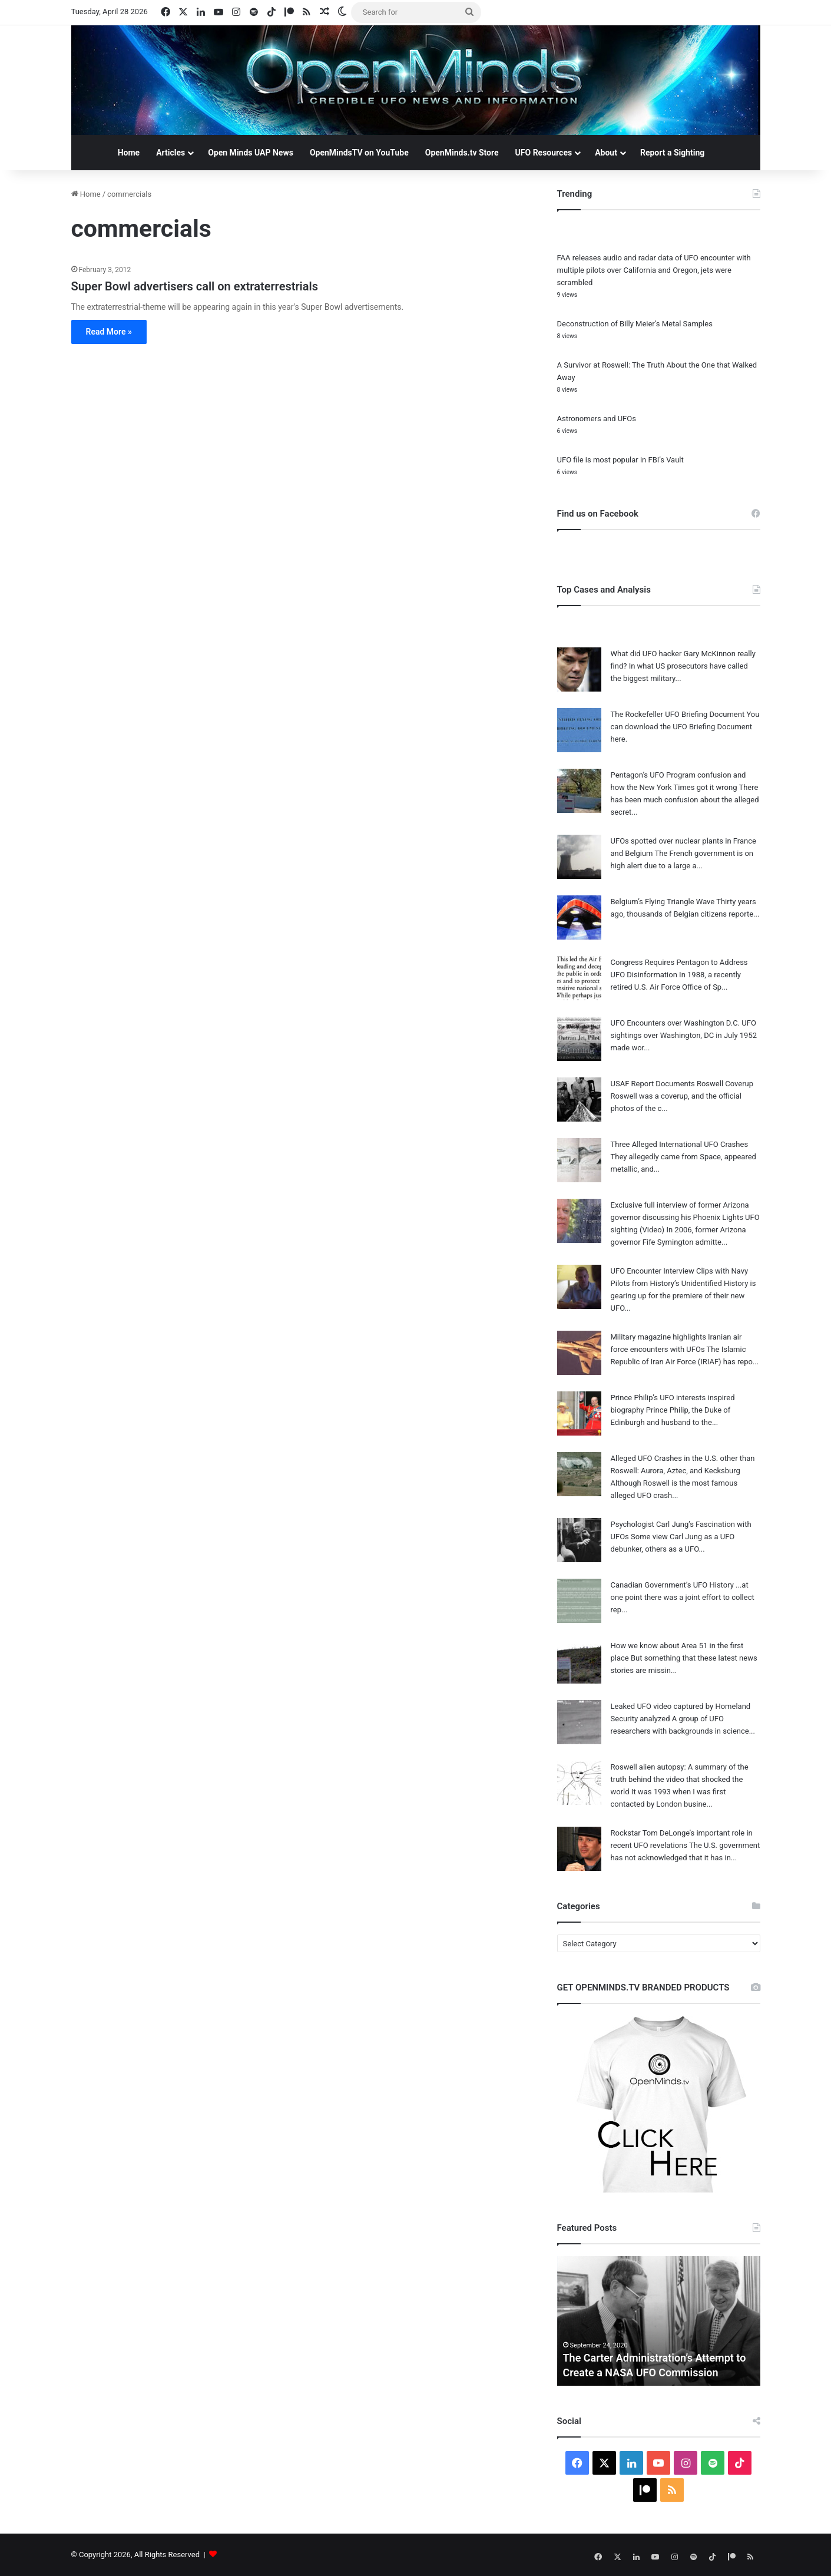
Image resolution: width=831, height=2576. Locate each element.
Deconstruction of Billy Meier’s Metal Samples (635, 323)
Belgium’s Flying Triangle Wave (663, 901)
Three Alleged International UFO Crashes (680, 1144)
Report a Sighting (672, 152)
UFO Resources (543, 152)
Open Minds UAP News (250, 152)
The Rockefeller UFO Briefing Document (678, 714)
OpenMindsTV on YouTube (359, 152)
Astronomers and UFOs (596, 418)
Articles (170, 152)
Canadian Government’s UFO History (672, 1584)
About (606, 152)
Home (129, 152)
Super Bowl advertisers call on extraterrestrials (195, 286)
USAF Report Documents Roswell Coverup (682, 1083)
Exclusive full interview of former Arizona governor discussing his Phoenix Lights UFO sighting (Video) (685, 1217)
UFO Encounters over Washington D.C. (675, 1023)
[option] (658, 2321)
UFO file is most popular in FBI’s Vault (620, 459)
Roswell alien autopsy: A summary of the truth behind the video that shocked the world (680, 1779)
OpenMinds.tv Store (462, 152)
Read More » (109, 331)
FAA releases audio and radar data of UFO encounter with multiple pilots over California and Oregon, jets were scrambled (654, 270)
